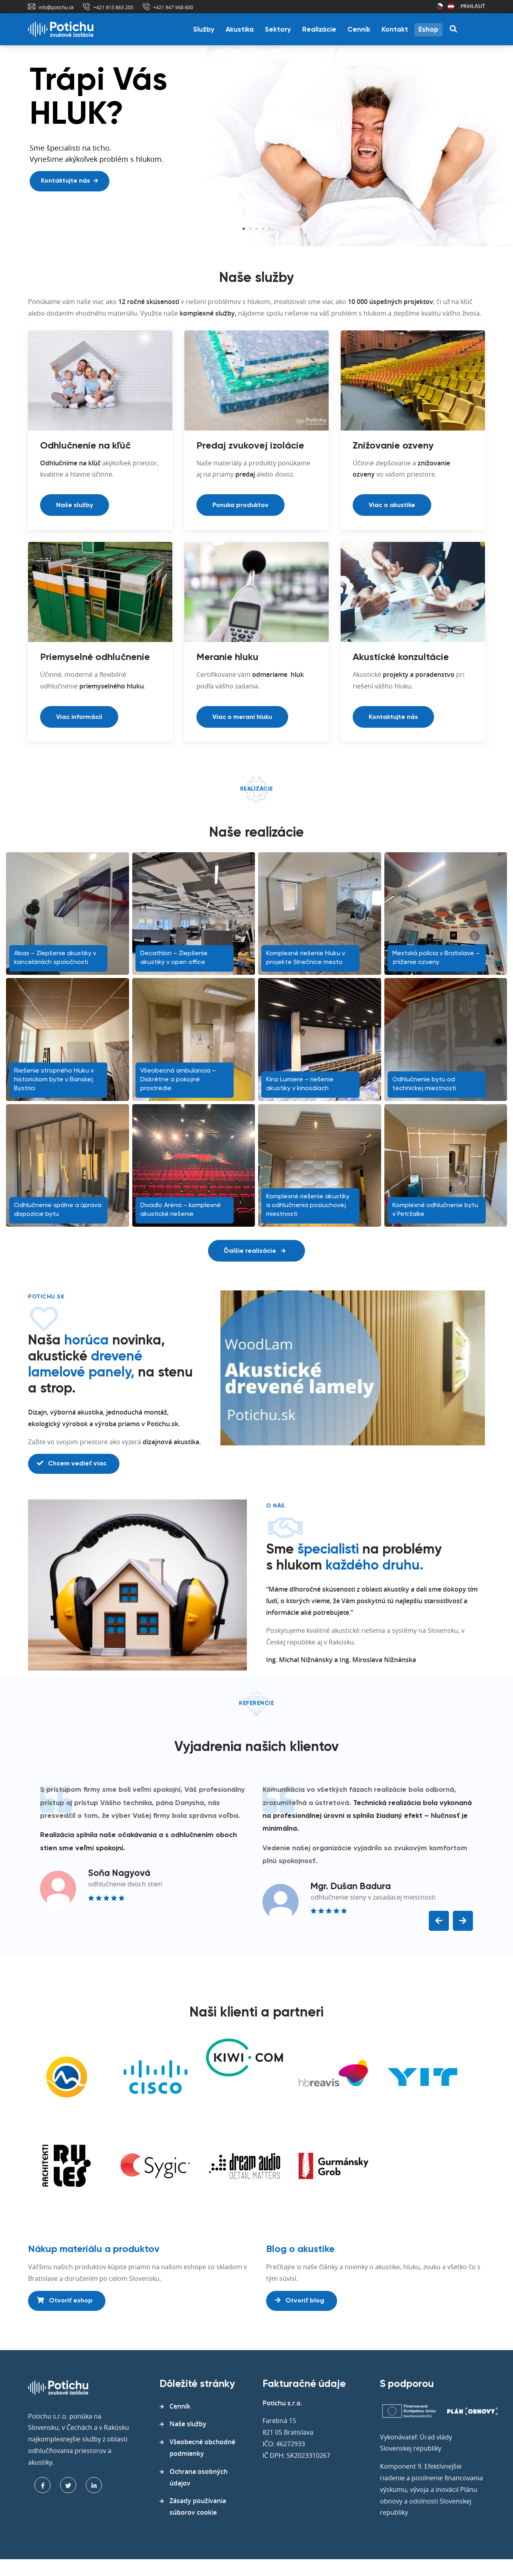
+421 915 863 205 (113, 7)
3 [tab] (256, 228)
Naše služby (74, 505)
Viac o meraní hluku (242, 717)
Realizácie (319, 29)
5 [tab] (269, 228)
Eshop (428, 29)
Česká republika (439, 6)
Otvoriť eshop (65, 2300)
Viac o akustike (392, 505)
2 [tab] (250, 228)
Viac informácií (79, 717)
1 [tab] (243, 228)
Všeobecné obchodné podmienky (202, 2447)
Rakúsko (451, 6)
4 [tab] (263, 228)
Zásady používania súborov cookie (198, 2506)
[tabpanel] (256, 146)
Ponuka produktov (240, 505)
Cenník (358, 29)
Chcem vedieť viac (72, 1463)
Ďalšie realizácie (254, 1251)
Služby (203, 29)
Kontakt (395, 29)
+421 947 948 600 (173, 7)
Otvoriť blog (299, 2300)
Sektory (278, 29)
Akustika (240, 29)
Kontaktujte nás (69, 181)
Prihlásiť (472, 6)
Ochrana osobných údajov (199, 2477)
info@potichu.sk (56, 7)
